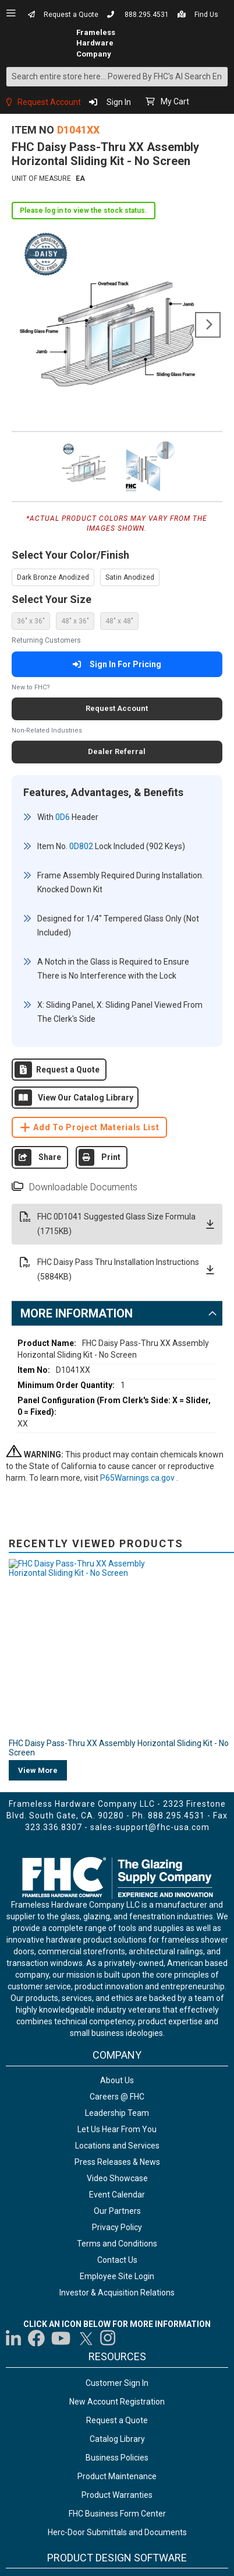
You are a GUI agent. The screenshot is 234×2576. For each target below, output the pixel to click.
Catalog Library (117, 2135)
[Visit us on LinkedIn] (14, 2034)
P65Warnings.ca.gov (138, 1443)
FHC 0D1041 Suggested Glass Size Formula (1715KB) (117, 1189)
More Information (76, 1278)
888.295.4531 (147, 14)
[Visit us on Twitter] (85, 2034)
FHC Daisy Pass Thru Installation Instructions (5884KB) (117, 1234)
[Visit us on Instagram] (108, 2034)
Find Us (206, 14)
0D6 (61, 817)
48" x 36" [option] (75, 621)
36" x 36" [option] (31, 621)
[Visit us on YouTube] (61, 2034)
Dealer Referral (117, 751)
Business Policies (117, 2153)
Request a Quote (71, 14)
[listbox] (117, 577)
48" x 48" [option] (119, 621)
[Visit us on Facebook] (36, 2034)
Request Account (49, 102)
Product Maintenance (117, 2172)
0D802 (79, 840)
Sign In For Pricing (116, 664)
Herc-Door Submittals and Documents (117, 2228)
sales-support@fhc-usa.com (150, 1523)
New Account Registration (117, 2097)
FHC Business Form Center (117, 2209)
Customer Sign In (117, 2079)
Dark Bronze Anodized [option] (53, 577)
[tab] (117, 1278)
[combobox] (117, 76)
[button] (85, 465)
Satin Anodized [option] (129, 577)
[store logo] (39, 43)
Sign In (119, 102)
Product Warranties (117, 2191)
